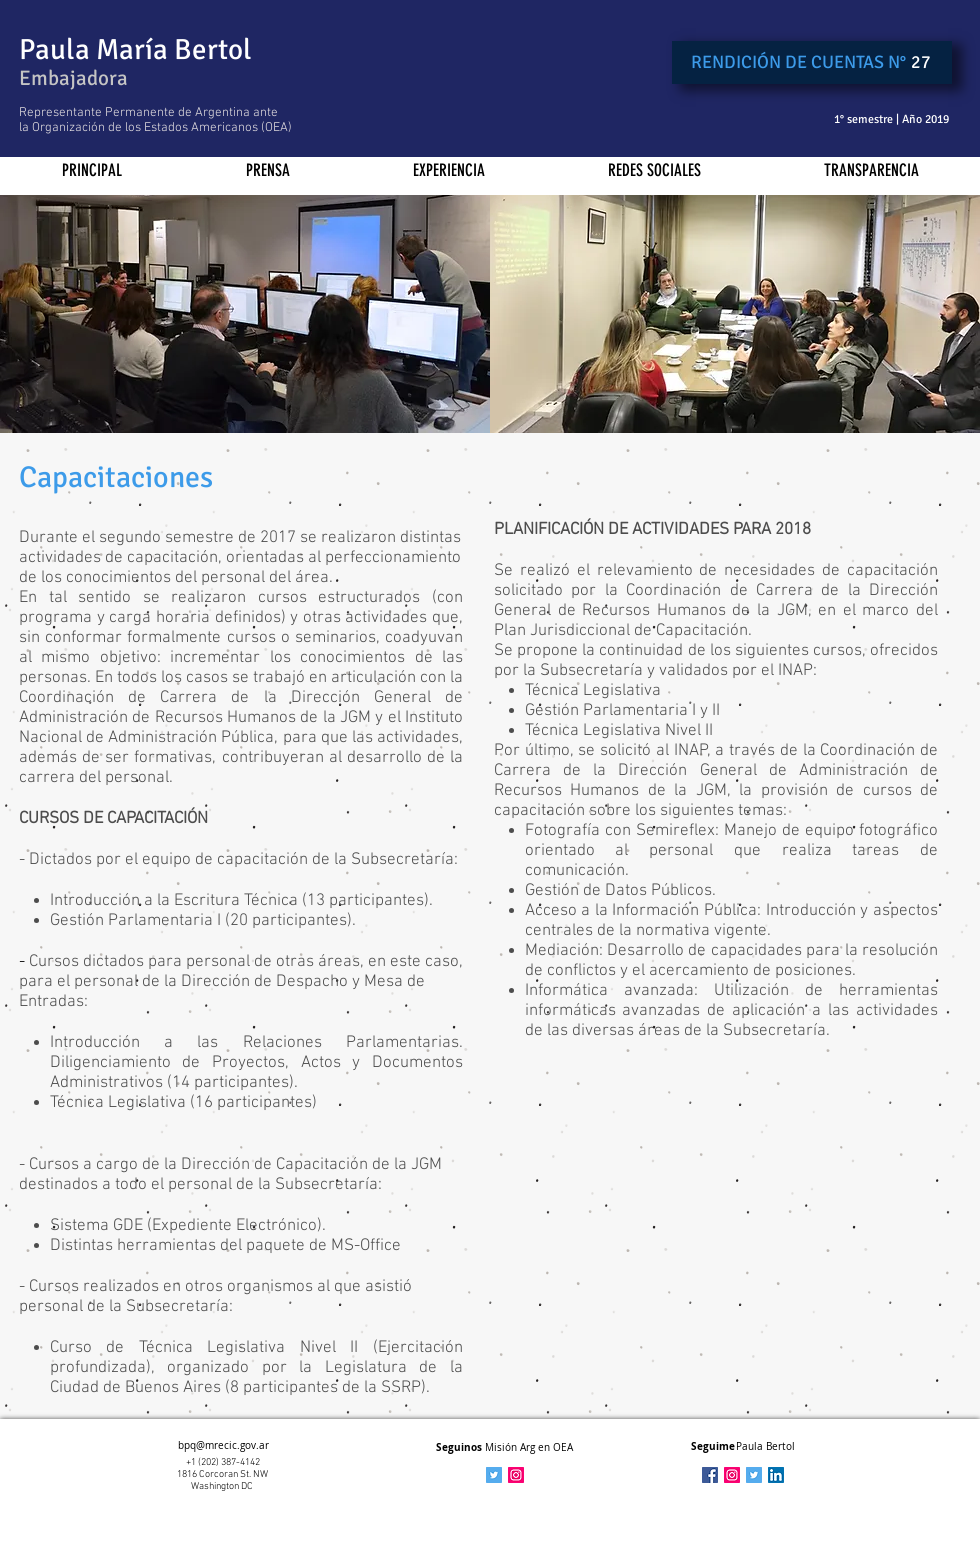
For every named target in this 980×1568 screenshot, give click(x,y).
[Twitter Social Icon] (754, 1475)
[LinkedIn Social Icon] (776, 1475)
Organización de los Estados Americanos (145, 128)
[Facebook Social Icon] (710, 1475)
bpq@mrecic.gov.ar (223, 1445)
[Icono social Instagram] (516, 1475)
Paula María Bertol (135, 49)
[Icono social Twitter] (494, 1475)
